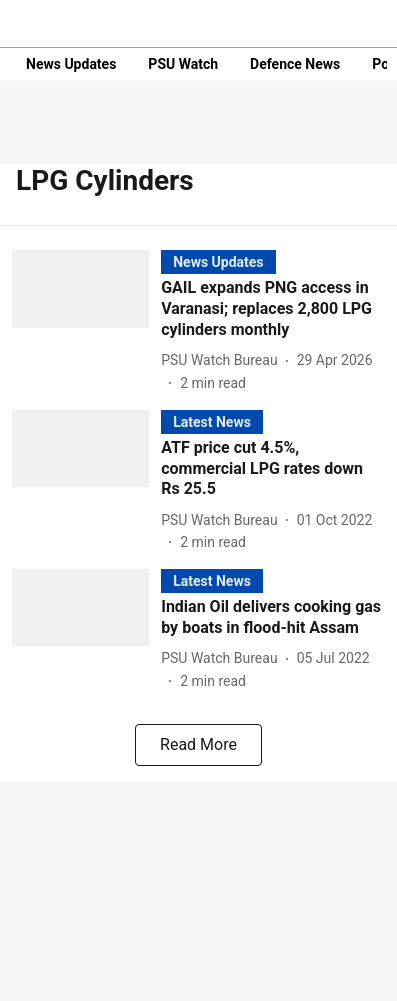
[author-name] (223, 360)
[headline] (273, 309)
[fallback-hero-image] (86, 321)
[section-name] (218, 261)
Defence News (295, 64)
